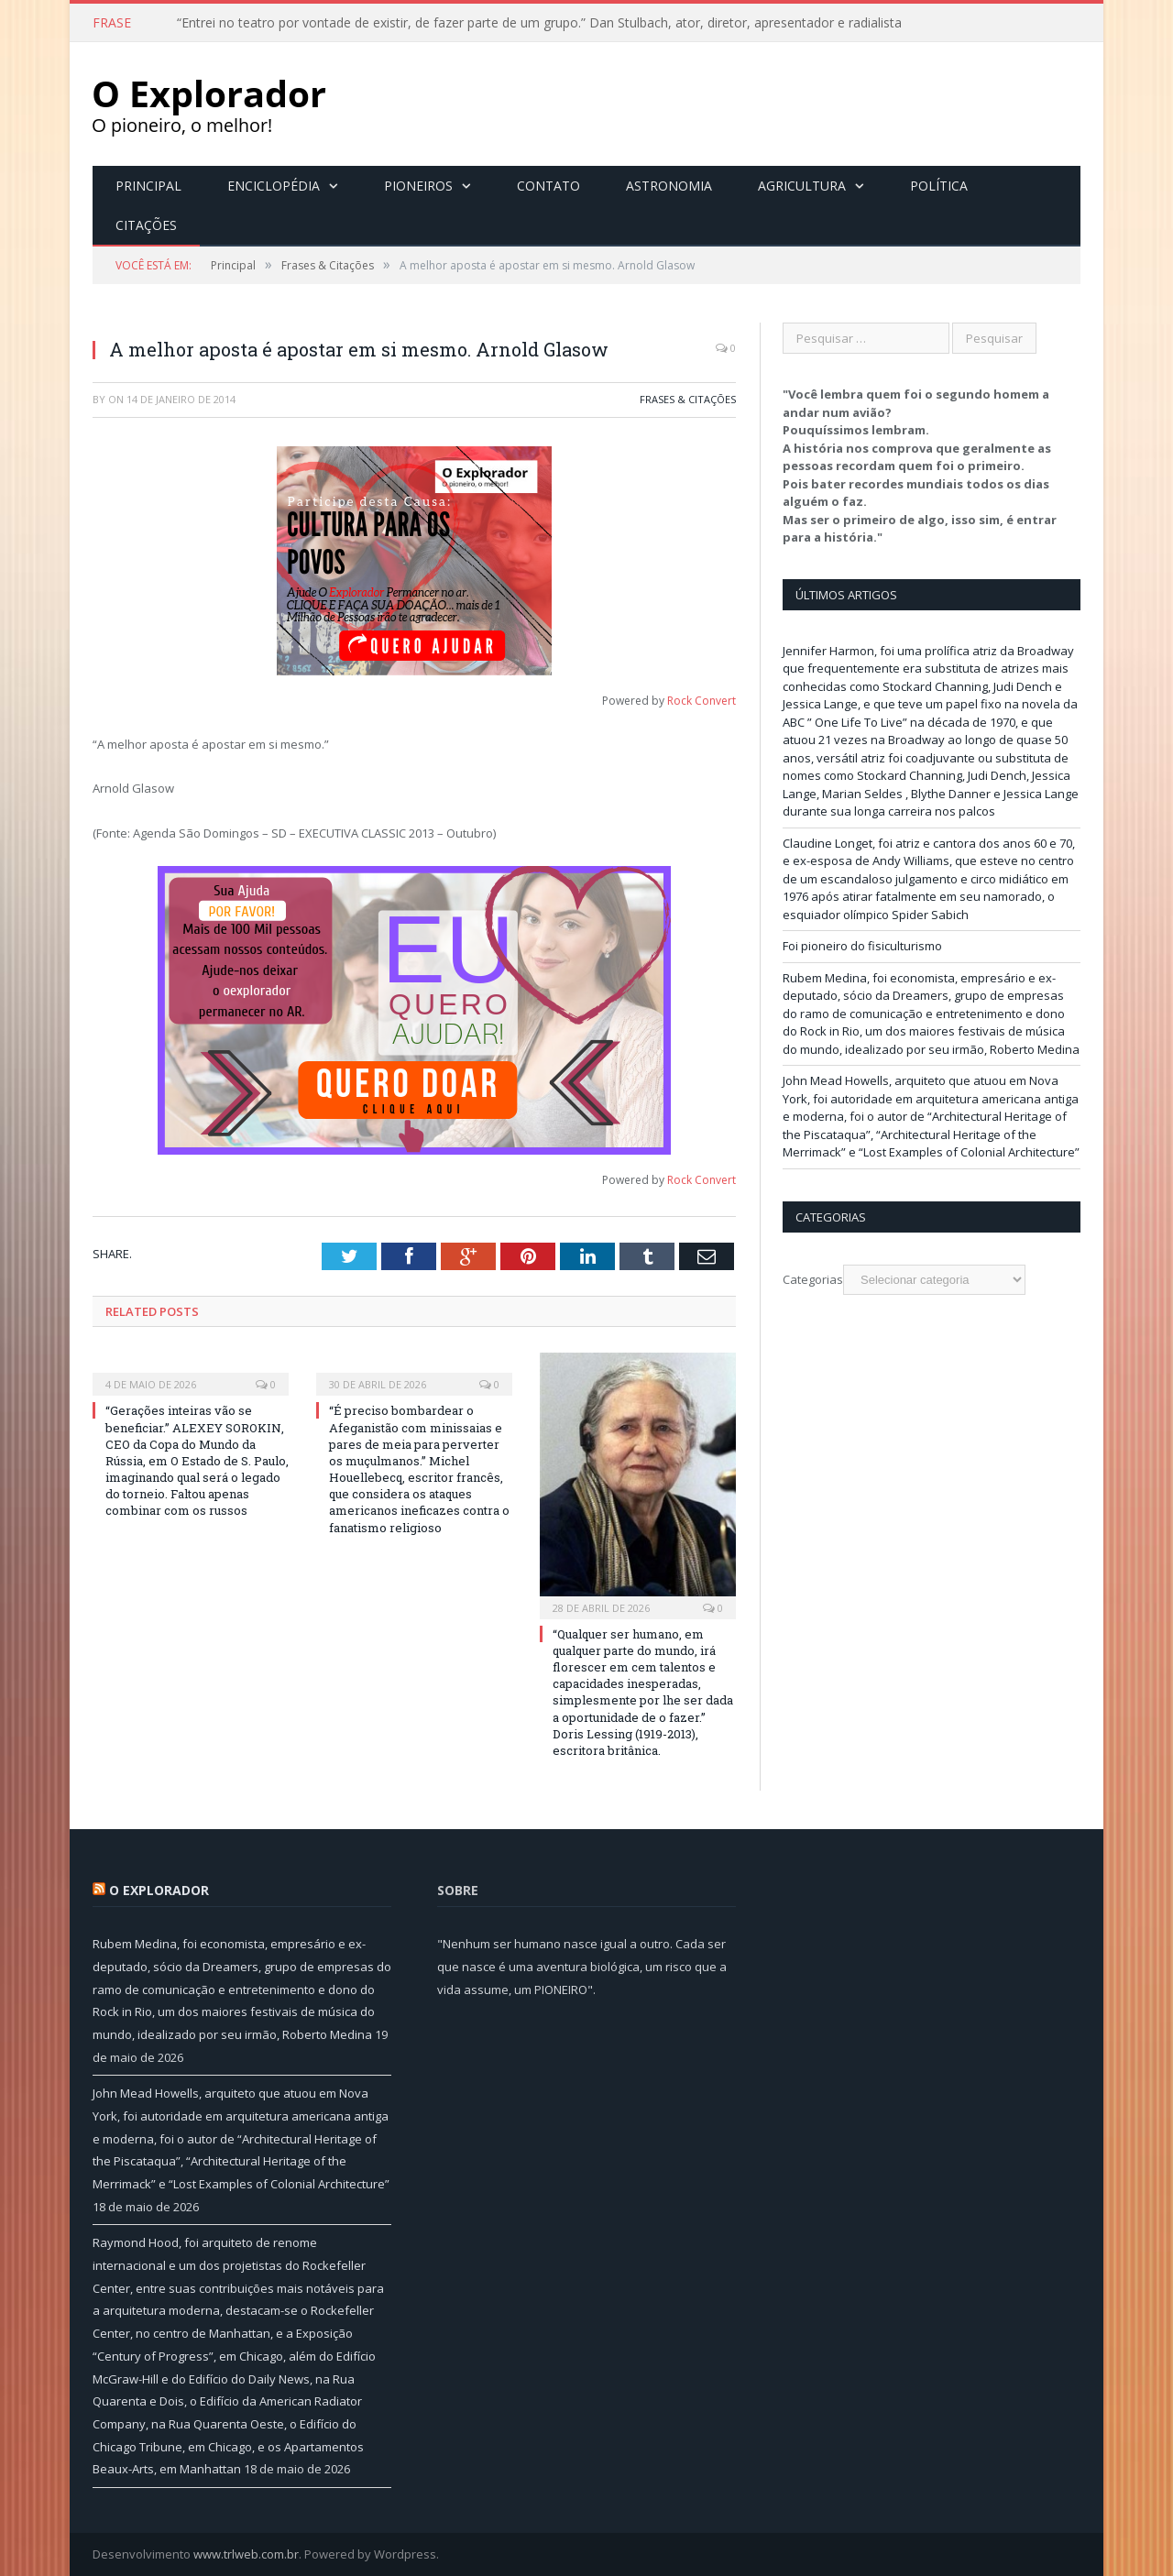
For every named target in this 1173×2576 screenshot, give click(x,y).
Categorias (813, 1279)
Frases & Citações (688, 399)
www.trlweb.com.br (246, 2554)
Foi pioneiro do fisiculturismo (862, 945)
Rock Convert (701, 700)
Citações (146, 225)
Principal (148, 185)
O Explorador (159, 1890)
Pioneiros (418, 185)
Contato (548, 185)
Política (939, 185)
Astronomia (669, 185)
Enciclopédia (273, 185)
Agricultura (802, 185)
